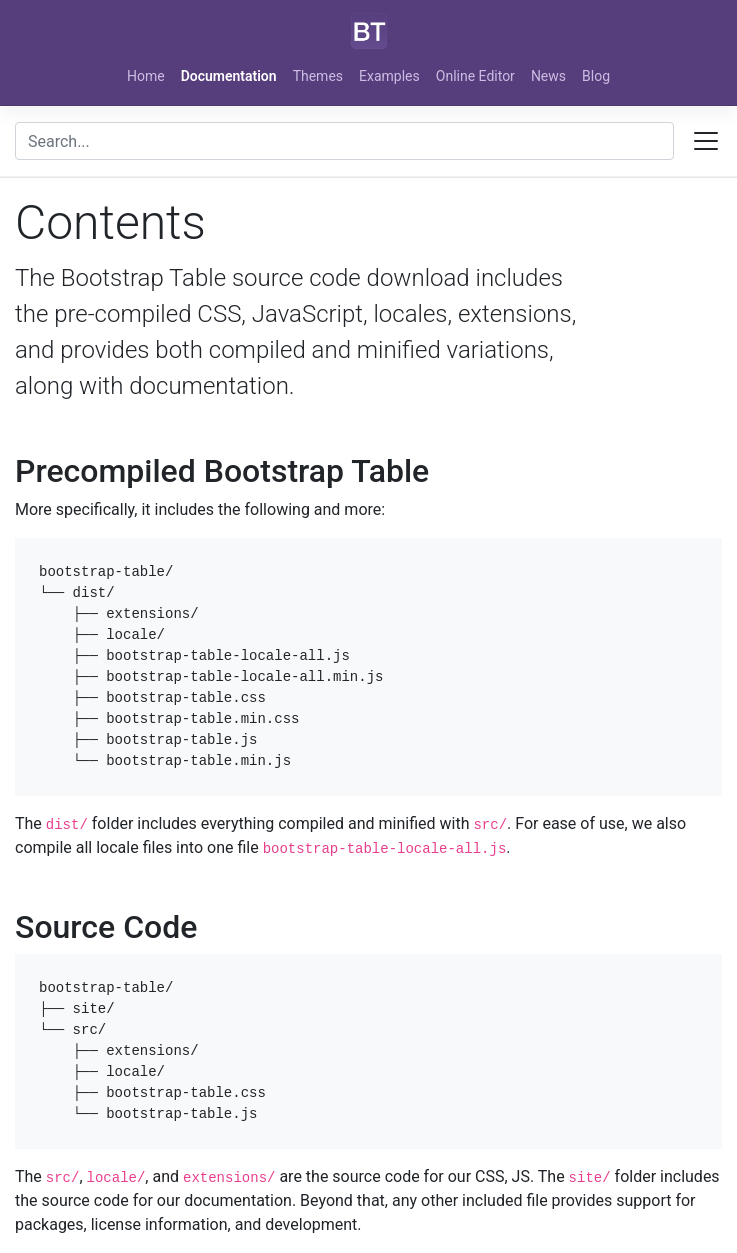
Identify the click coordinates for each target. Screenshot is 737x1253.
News (548, 76)
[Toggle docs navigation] (706, 141)
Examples (389, 76)
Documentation (229, 76)
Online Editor (475, 76)
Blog (596, 76)
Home (146, 76)
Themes (318, 76)
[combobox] (344, 141)
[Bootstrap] (369, 31)
